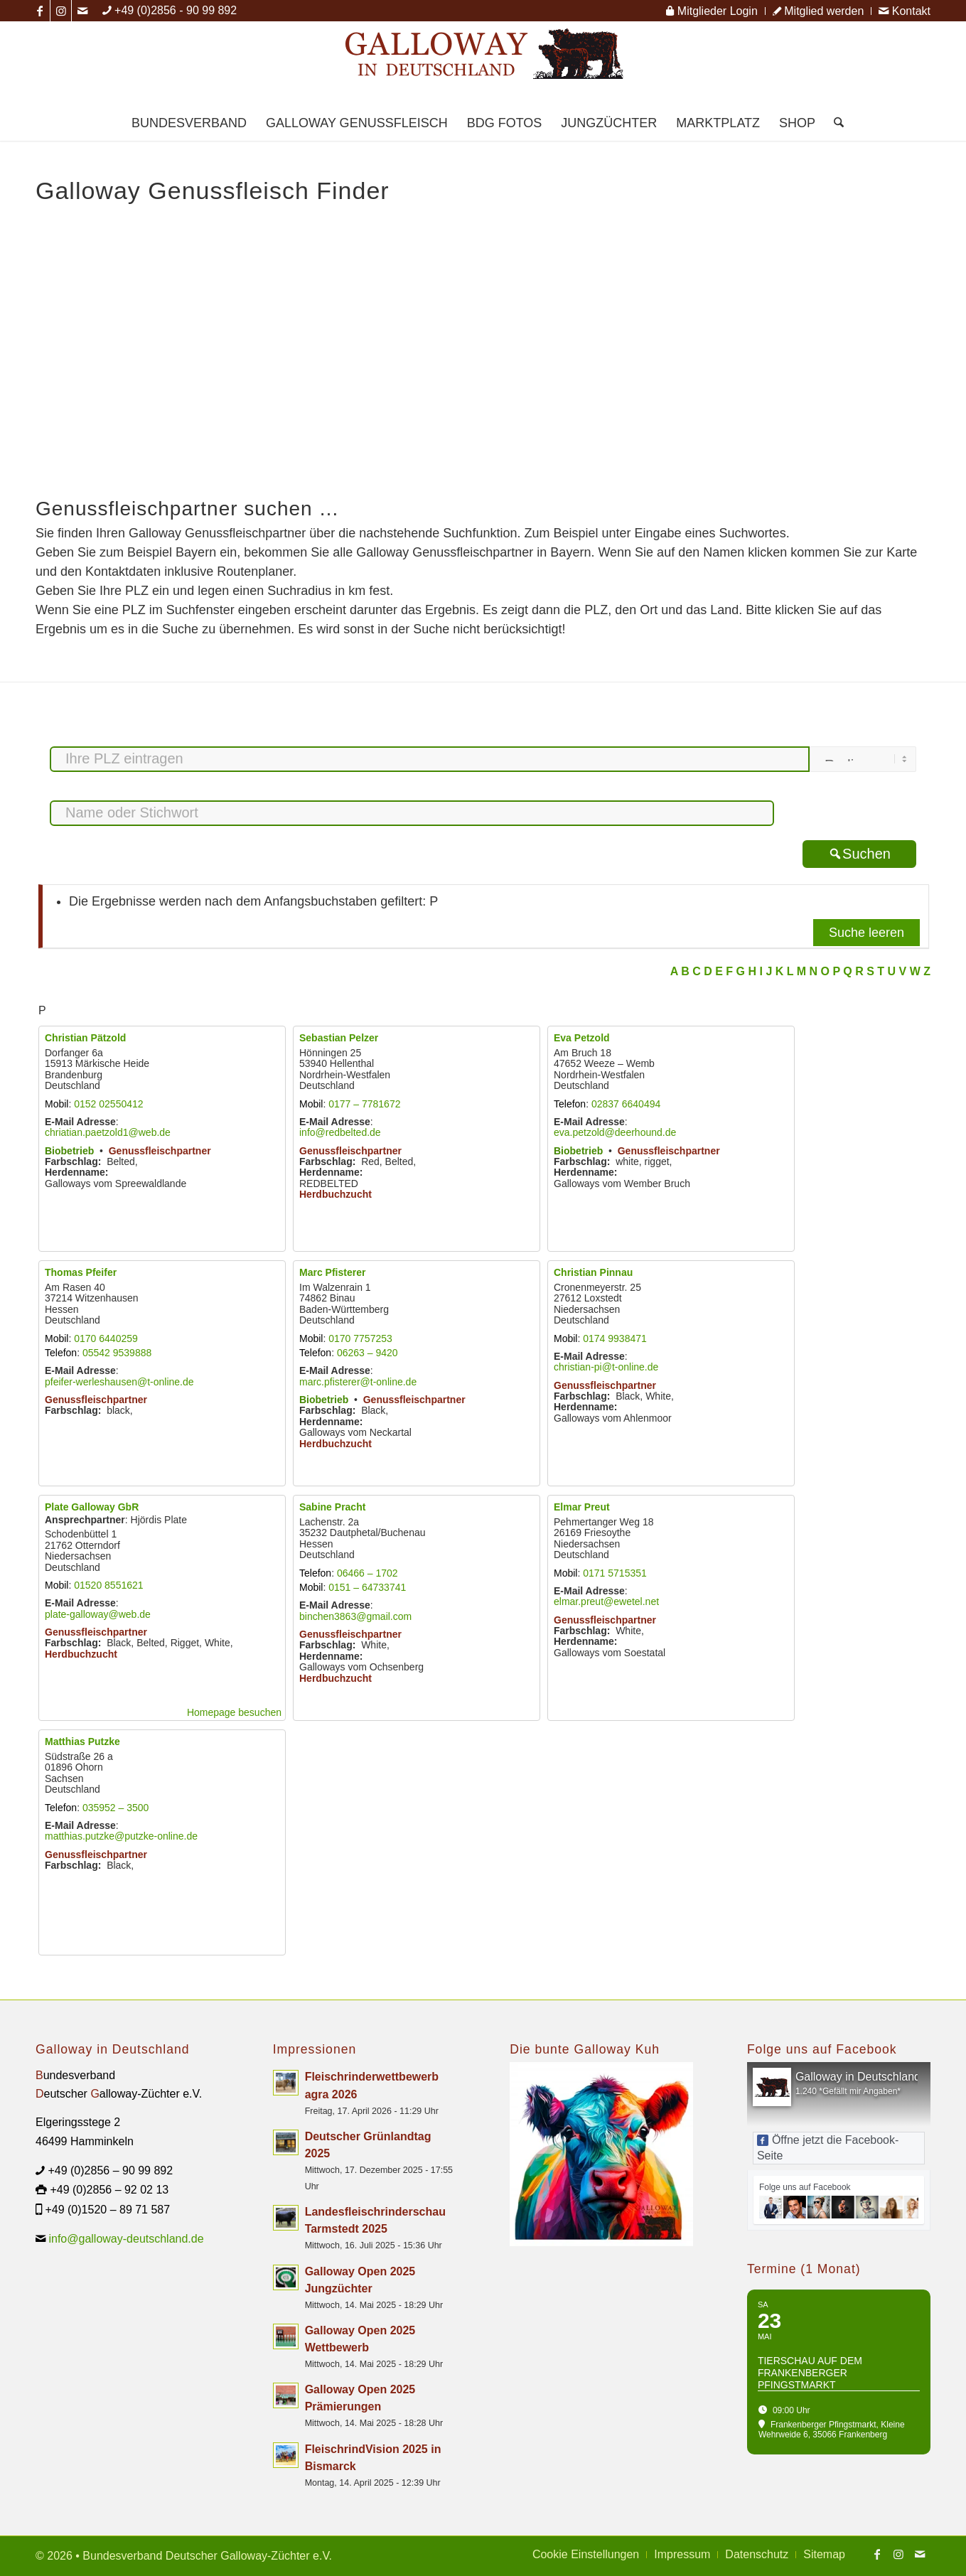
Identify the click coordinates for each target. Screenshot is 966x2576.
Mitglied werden (818, 11)
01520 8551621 (108, 1585)
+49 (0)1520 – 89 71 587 (107, 2210)
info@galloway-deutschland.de (125, 2239)
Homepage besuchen (234, 1712)
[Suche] (834, 123)
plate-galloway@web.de (98, 1614)
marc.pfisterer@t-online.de (358, 1382)
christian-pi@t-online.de (606, 1367)
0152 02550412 (108, 1104)
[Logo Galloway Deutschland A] (483, 63)
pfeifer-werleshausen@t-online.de (119, 1382)
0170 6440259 (106, 1338)
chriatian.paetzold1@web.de (108, 1132)
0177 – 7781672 (364, 1104)
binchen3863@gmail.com (355, 1616)
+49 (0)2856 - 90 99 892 (175, 10)
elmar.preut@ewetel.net (606, 1601)
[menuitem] (712, 11)
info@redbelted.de (340, 1132)
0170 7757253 (360, 1338)
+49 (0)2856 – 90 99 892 (110, 2170)
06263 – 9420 (367, 1352)
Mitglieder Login (711, 11)
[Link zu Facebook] (39, 10)
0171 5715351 (615, 1573)
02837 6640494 (625, 1104)
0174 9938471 (615, 1338)
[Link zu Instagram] (60, 10)
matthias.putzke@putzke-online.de (121, 1836)
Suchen (859, 854)
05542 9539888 (116, 1352)
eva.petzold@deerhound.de (615, 1132)
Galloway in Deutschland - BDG (875, 2077)
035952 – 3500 (115, 1807)
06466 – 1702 (367, 1573)
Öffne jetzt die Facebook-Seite (827, 2148)
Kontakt (904, 11)
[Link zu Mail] (82, 10)
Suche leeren (866, 932)
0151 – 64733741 (367, 1587)
